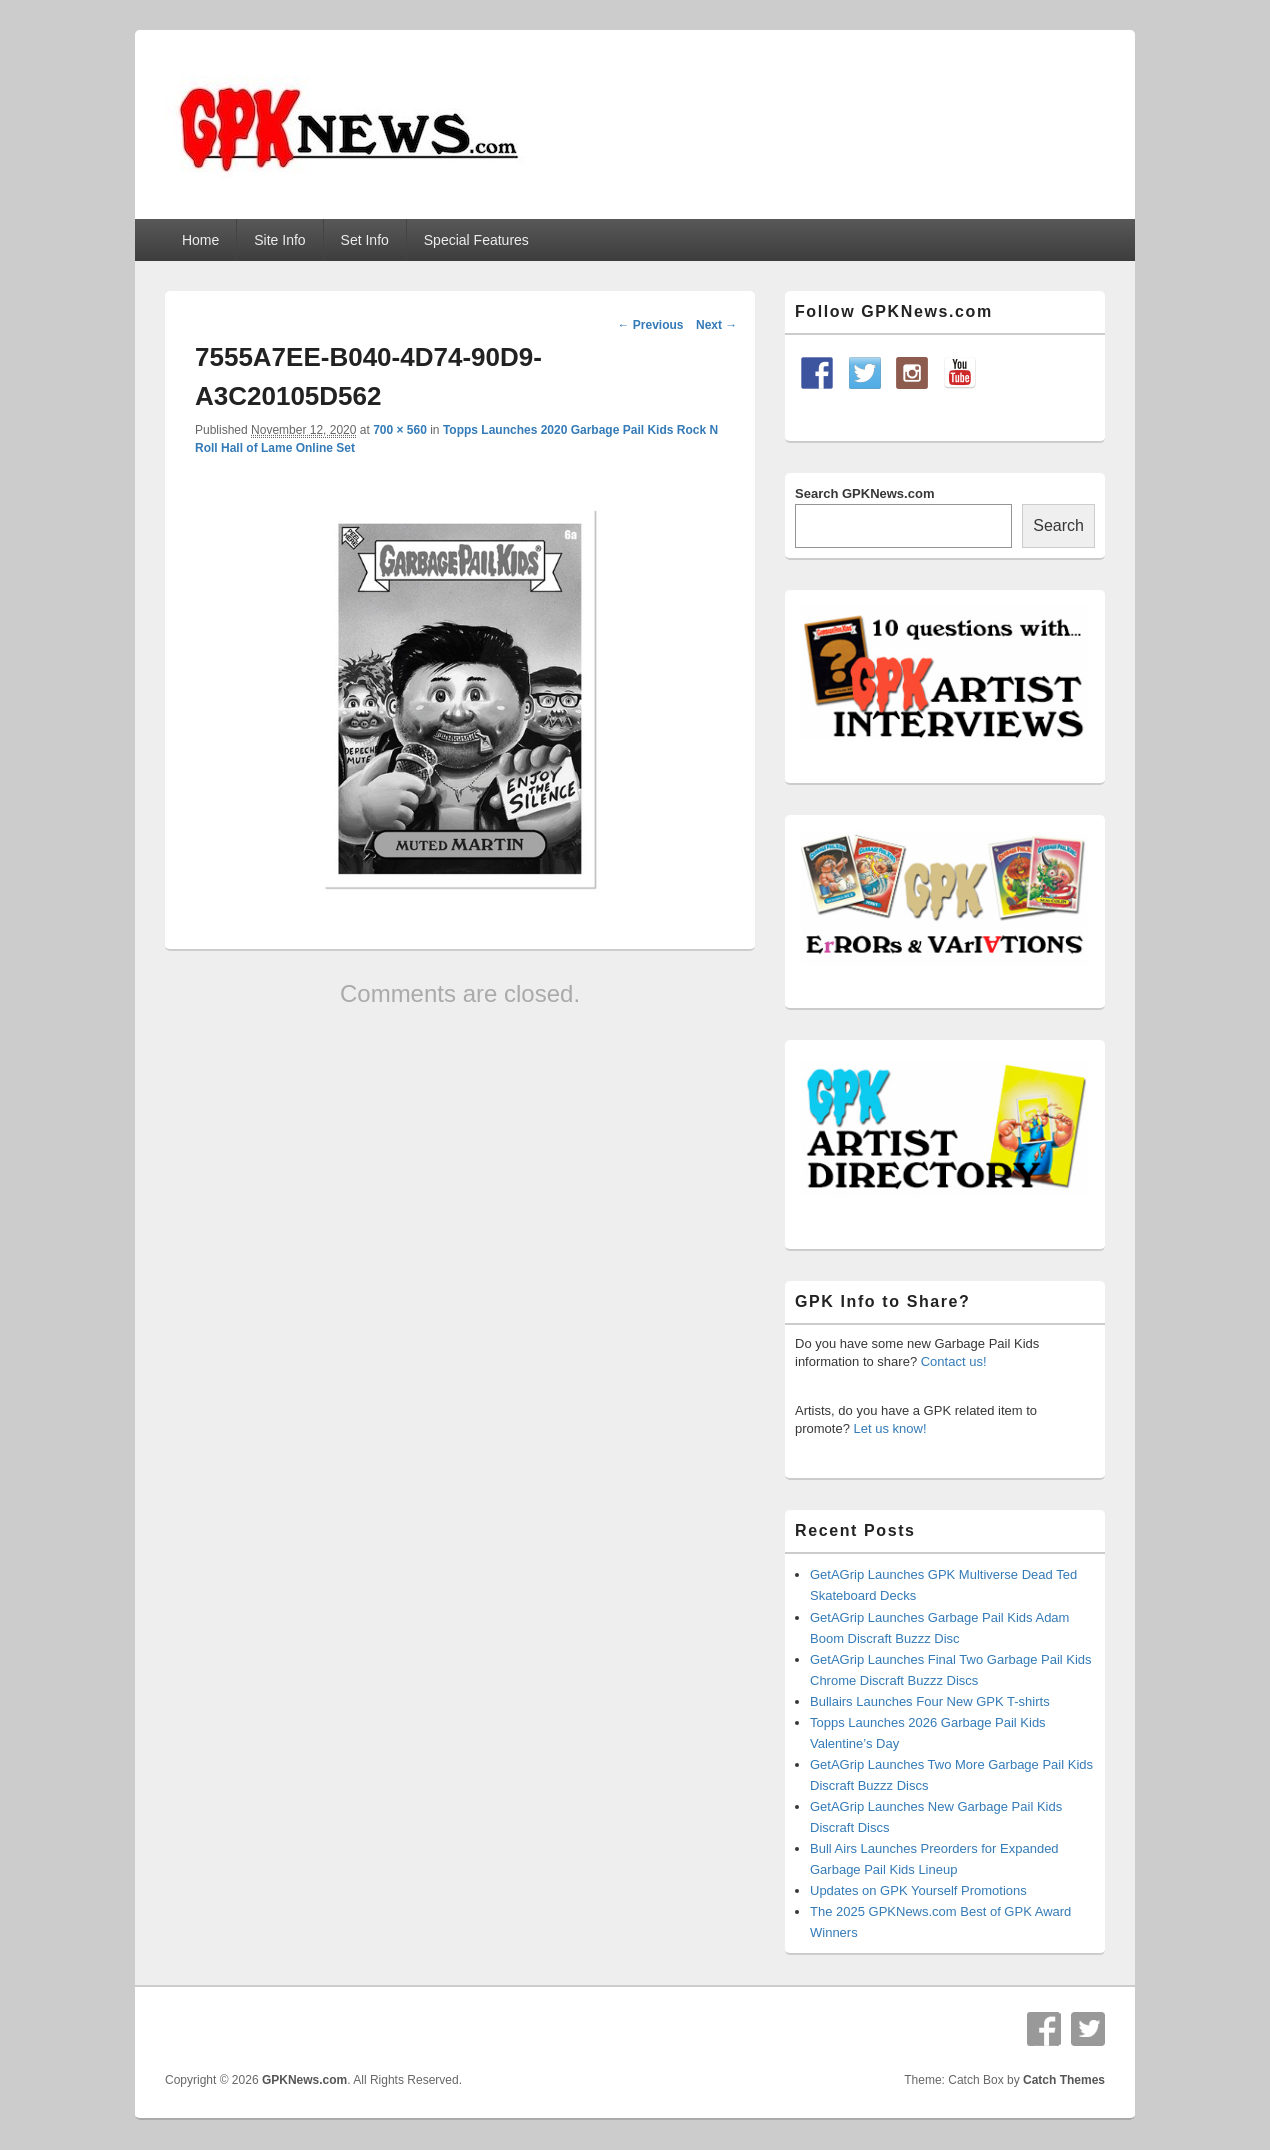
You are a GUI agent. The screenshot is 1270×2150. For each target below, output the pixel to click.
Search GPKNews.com (864, 493)
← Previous (650, 325)
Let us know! (890, 1428)
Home (200, 240)
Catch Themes (1064, 2080)
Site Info (279, 240)
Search (1058, 525)
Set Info (365, 240)
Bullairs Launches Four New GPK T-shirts (930, 1701)
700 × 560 (400, 430)
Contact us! (954, 1361)
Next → (716, 325)
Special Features (476, 240)
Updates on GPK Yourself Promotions (918, 1890)
